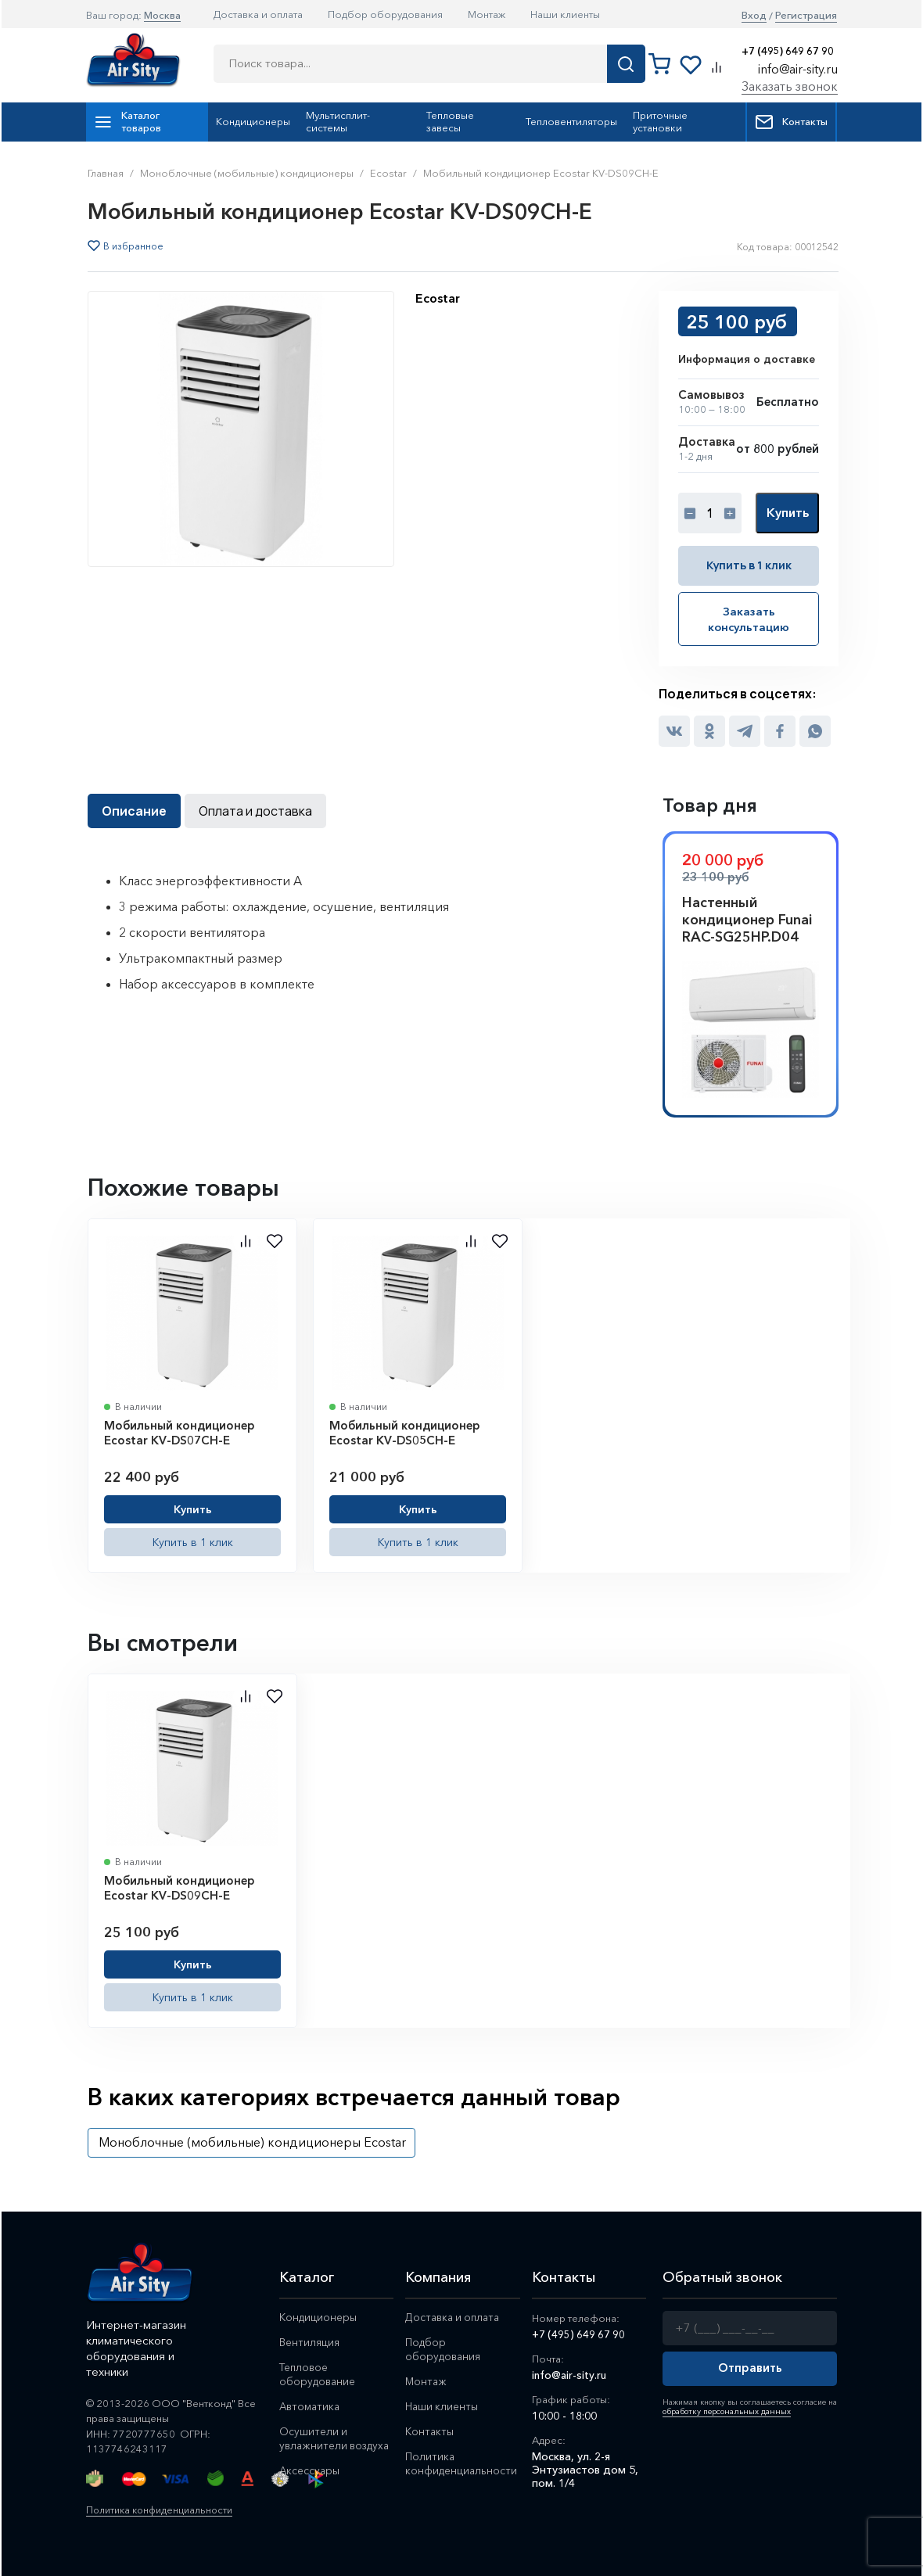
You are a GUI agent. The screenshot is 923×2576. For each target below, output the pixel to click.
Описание (134, 809)
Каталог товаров (127, 121)
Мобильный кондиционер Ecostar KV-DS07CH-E (179, 1431)
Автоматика (311, 2405)
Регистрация (806, 15)
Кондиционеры (253, 121)
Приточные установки (660, 121)
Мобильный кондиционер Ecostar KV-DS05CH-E (404, 1431)
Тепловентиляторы (571, 121)
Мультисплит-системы (338, 121)
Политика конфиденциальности (164, 2508)
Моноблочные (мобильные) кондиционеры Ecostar (252, 2140)
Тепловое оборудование (318, 2373)
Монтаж (486, 14)
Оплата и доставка (255, 809)
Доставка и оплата (258, 14)
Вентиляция (309, 2341)
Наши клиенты (565, 14)
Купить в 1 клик (748, 565)
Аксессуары (310, 2483)
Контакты (791, 122)
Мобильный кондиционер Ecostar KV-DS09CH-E (179, 1887)
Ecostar (437, 298)
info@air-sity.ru (798, 69)
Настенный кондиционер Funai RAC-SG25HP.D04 (747, 918)
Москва (162, 15)
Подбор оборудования (385, 14)
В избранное (133, 246)
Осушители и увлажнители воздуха (314, 2444)
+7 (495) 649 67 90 (788, 51)
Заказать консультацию (748, 618)
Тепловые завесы (450, 121)
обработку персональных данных (724, 2410)
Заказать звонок (790, 86)
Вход (754, 15)
